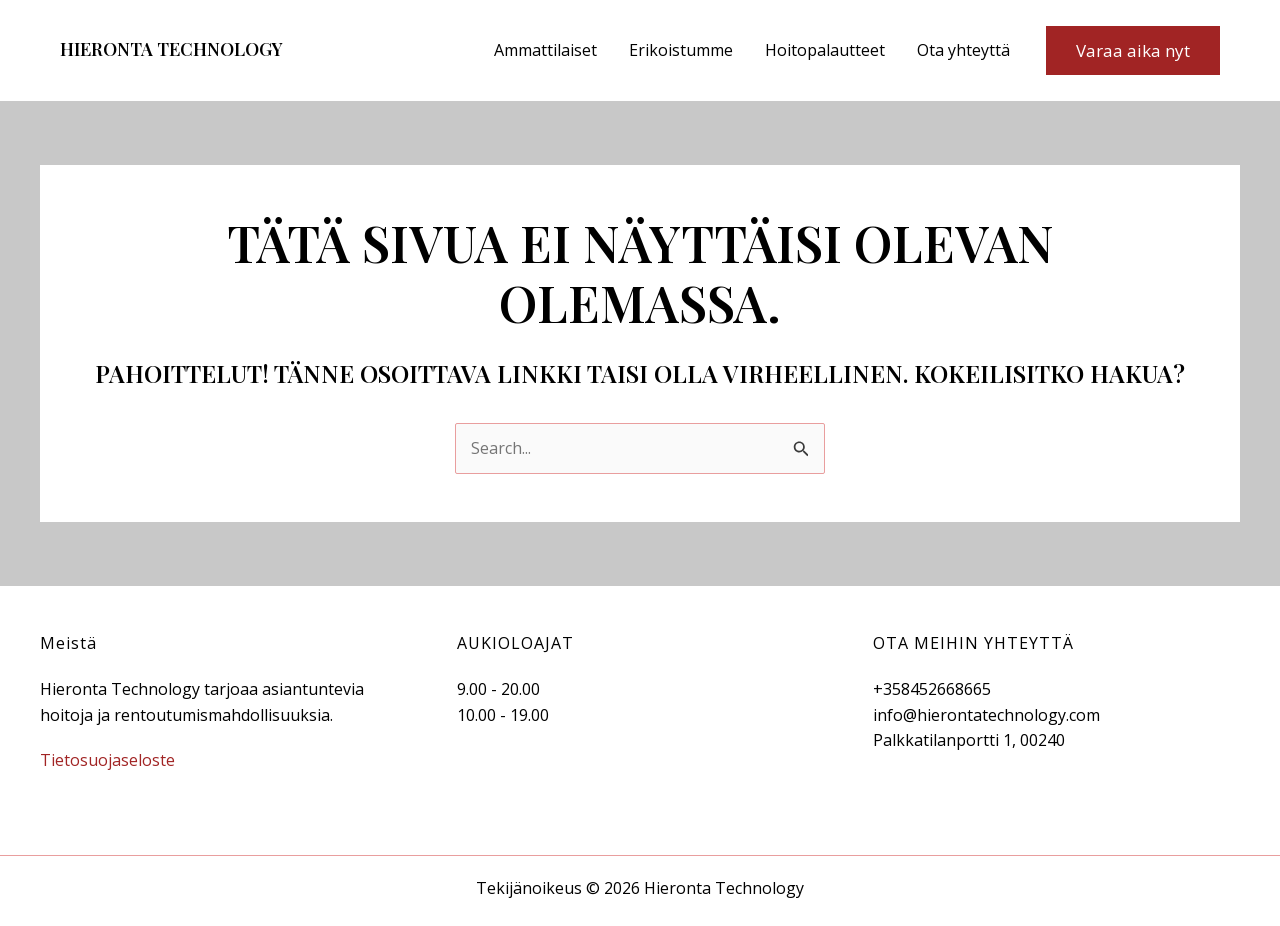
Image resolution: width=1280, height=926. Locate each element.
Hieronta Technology (171, 49)
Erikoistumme (681, 50)
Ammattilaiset (545, 50)
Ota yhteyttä (963, 50)
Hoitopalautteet (825, 50)
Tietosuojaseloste (107, 760)
